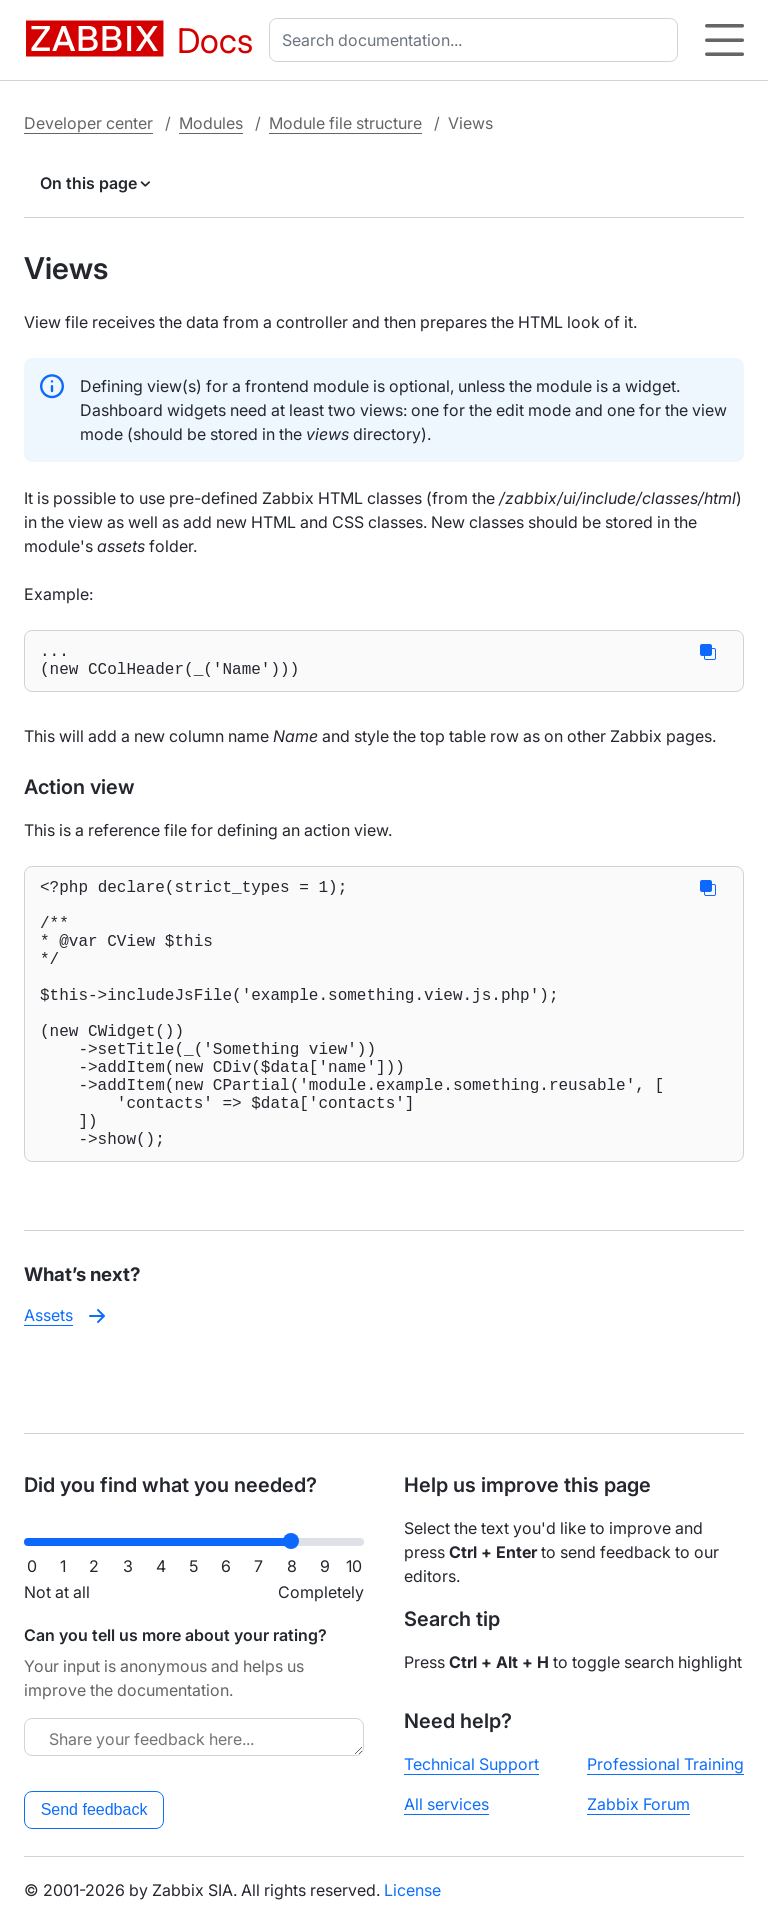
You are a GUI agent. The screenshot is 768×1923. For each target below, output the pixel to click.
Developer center (88, 123)
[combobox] (477, 40)
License (412, 1890)
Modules (211, 123)
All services (446, 1804)
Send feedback (94, 1809)
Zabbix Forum (638, 1804)
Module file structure (345, 123)
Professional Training (665, 1764)
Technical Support (471, 1764)
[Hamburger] (724, 40)
